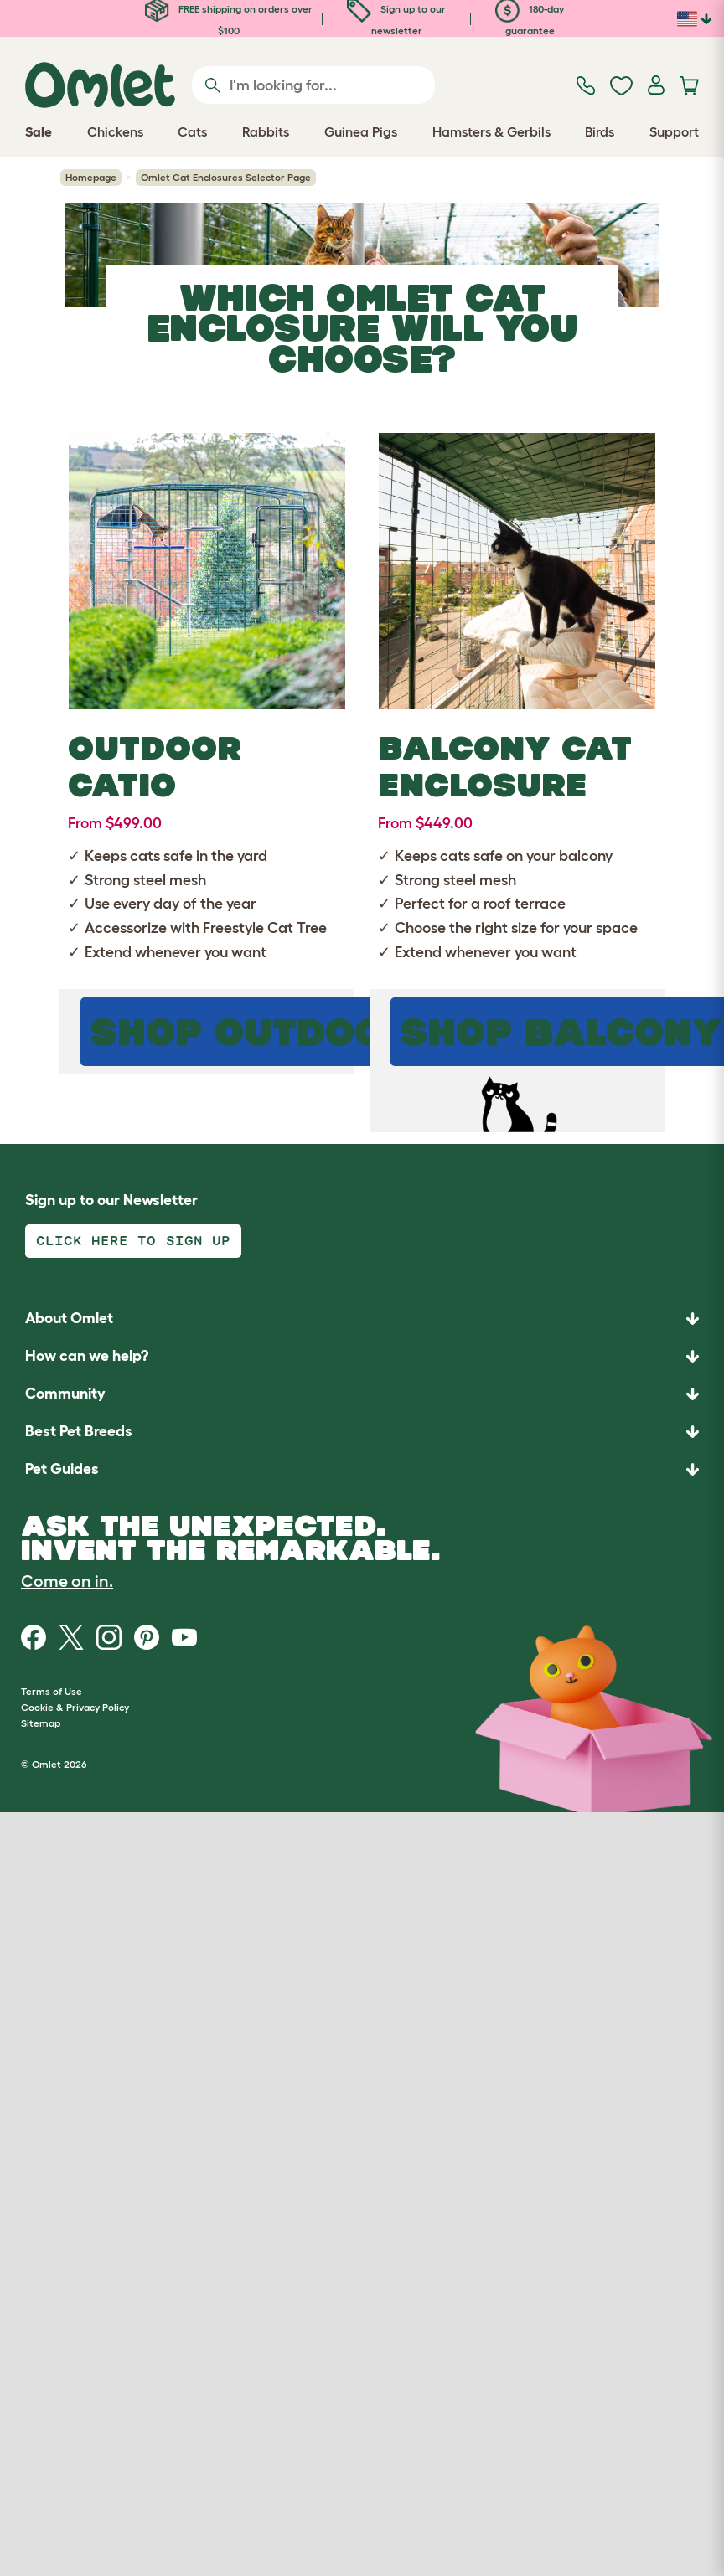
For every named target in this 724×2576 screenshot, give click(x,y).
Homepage (90, 177)
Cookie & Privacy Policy (75, 1707)
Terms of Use (51, 1691)
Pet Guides (62, 1469)
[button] (362, 1469)
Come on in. (67, 1581)
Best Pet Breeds (78, 1431)
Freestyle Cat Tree (265, 928)
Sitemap (40, 1723)
